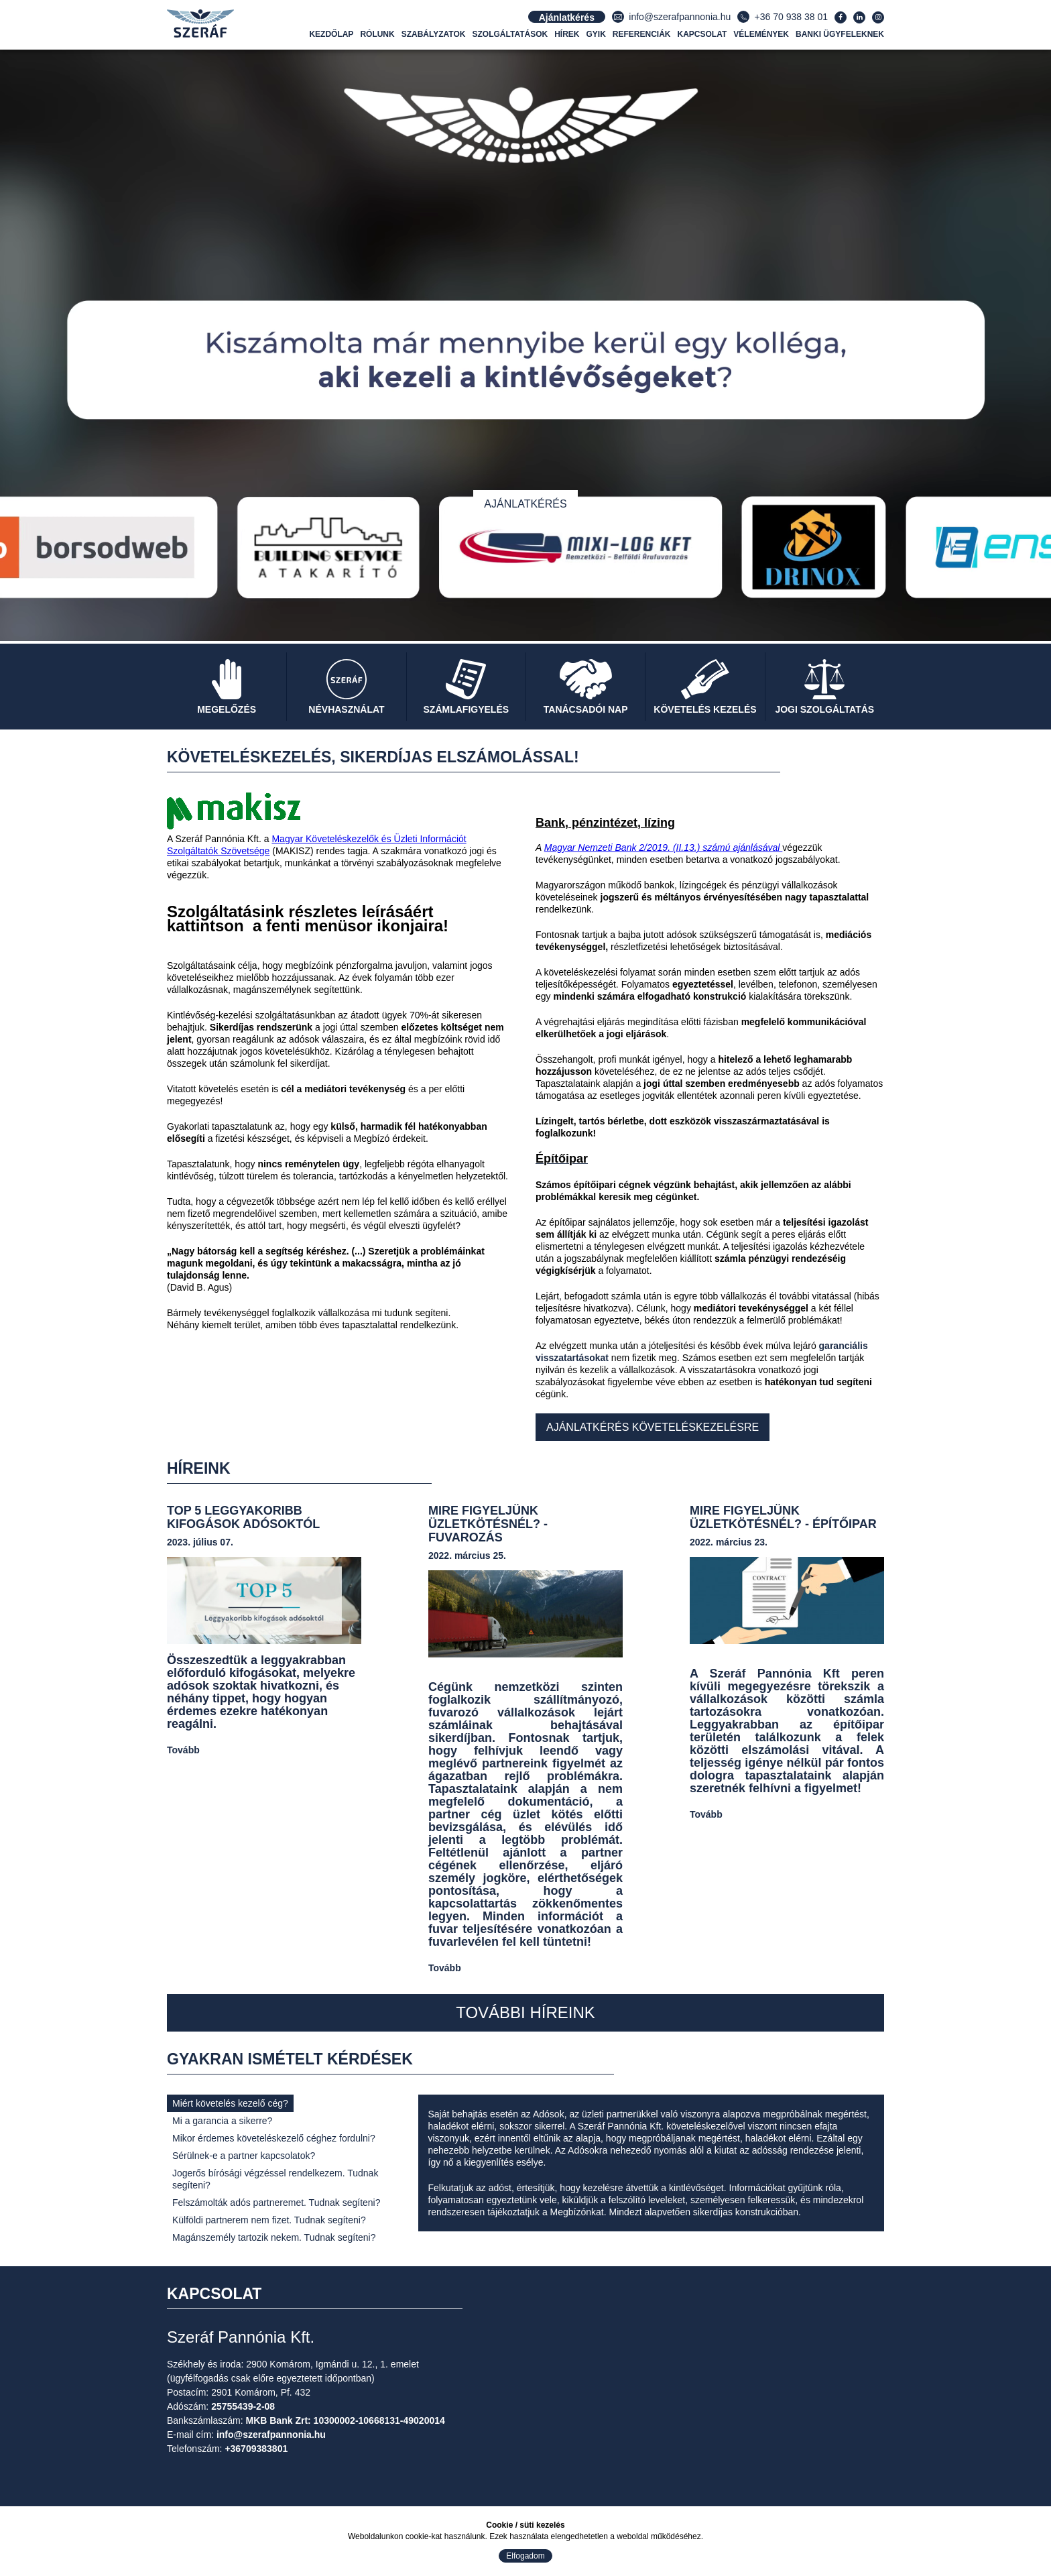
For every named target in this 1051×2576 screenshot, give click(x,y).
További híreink (525, 2012)
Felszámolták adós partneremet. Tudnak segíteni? (276, 2202)
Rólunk (377, 34)
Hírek (566, 34)
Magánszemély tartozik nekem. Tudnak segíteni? (274, 2237)
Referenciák (642, 34)
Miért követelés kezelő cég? (230, 2103)
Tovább (183, 1750)
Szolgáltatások (510, 34)
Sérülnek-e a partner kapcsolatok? (243, 2155)
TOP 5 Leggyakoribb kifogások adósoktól (243, 1517)
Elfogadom (525, 2556)
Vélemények (761, 34)
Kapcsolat (702, 34)
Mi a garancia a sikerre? (222, 2120)
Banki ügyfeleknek (840, 34)
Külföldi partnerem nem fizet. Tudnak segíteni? (269, 2220)
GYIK (596, 34)
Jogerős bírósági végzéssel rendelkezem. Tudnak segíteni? (275, 2179)
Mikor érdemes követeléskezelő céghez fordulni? (273, 2138)
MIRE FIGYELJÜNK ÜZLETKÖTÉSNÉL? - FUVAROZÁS (488, 1524)
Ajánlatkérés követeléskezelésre (652, 1427)
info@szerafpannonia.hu (680, 16)
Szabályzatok (433, 34)
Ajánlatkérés (525, 504)
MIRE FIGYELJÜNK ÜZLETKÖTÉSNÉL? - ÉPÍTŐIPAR (783, 1517)
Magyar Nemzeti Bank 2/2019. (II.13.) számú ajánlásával (663, 847)
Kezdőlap (331, 34)
